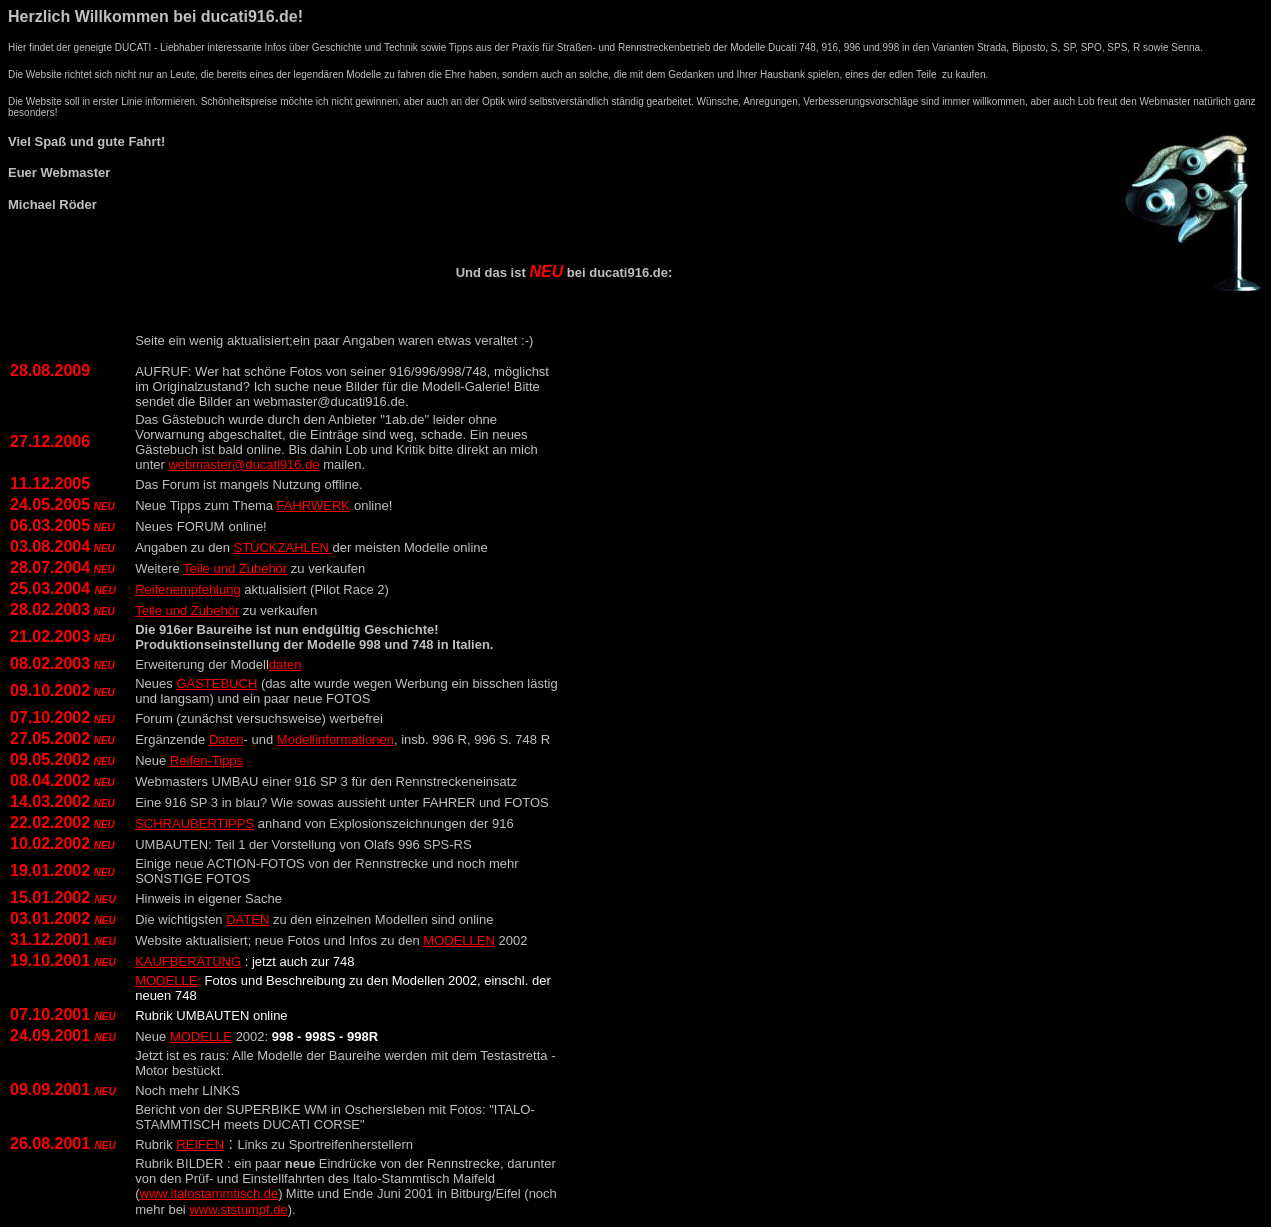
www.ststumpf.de (238, 1209)
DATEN (247, 919)
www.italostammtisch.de (209, 1193)
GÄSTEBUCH (216, 683)
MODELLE (201, 1036)
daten (285, 664)
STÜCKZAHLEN (282, 547)
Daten (226, 739)
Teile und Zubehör (235, 568)
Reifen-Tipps (206, 760)
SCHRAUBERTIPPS (194, 823)
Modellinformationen (335, 739)
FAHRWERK (313, 505)
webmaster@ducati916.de (243, 464)
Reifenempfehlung (188, 589)
